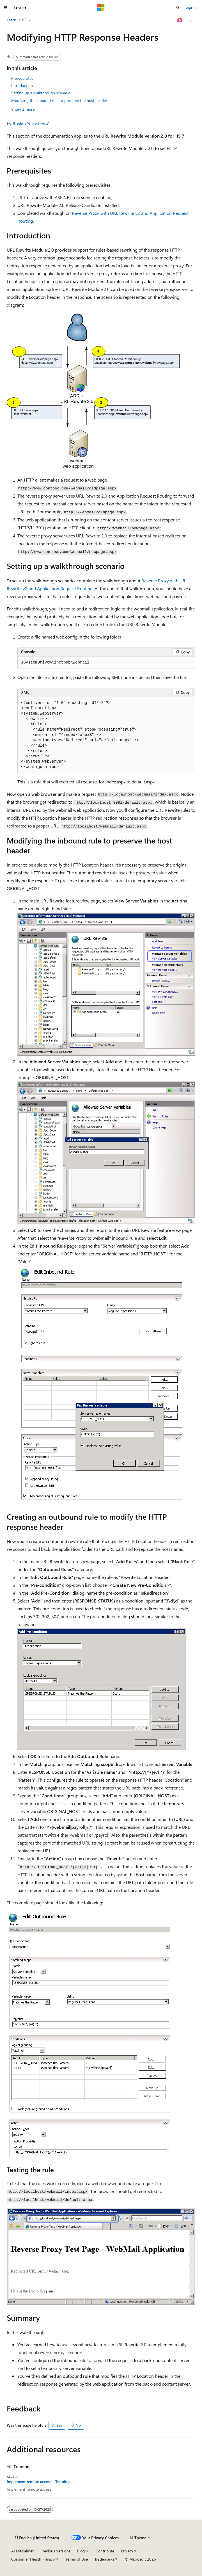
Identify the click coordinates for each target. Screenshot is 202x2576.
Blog (81, 2551)
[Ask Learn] (180, 20)
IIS (24, 19)
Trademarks (104, 2559)
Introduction (22, 85)
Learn (11, 19)
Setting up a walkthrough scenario (40, 92)
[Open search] (177, 8)
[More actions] (190, 20)
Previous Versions (55, 2551)
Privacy (127, 2551)
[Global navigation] (5, 8)
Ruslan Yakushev (29, 123)
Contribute (105, 2551)
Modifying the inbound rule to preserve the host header (59, 100)
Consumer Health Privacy (33, 2559)
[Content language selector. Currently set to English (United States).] (37, 2537)
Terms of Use (77, 2559)
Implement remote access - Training (38, 2481)
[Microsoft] (101, 7)
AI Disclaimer (22, 2551)
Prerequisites (22, 78)
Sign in (192, 7)
